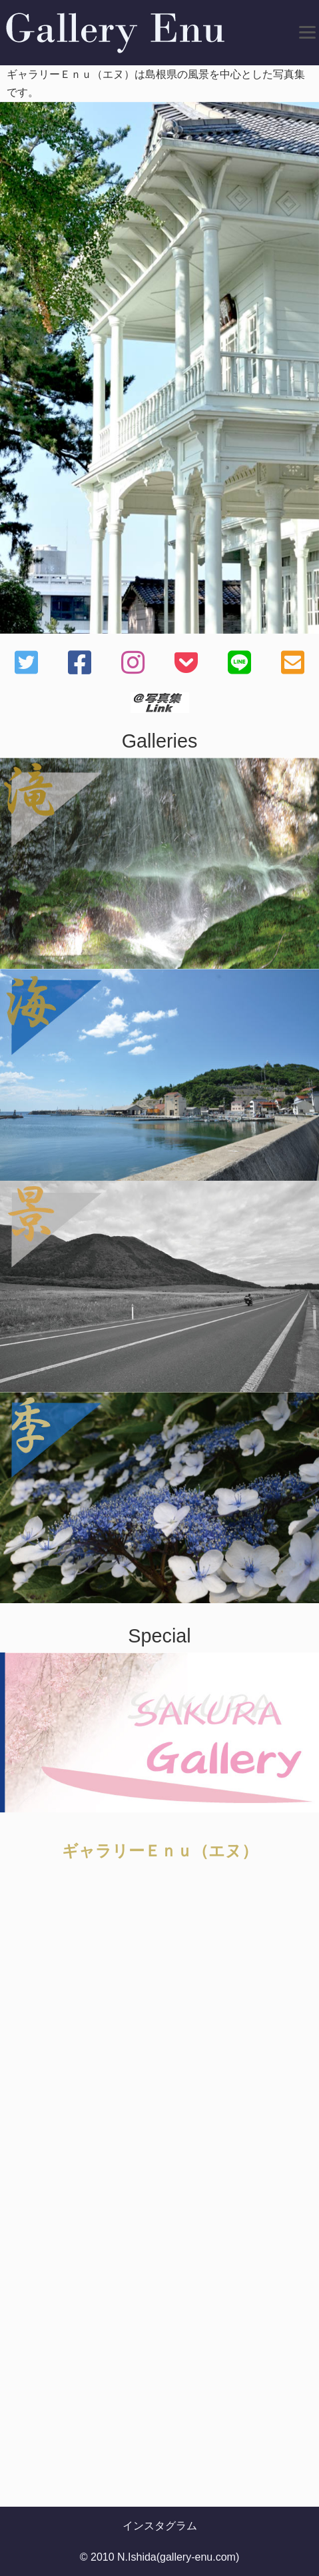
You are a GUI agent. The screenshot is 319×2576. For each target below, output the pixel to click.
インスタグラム (160, 2525)
